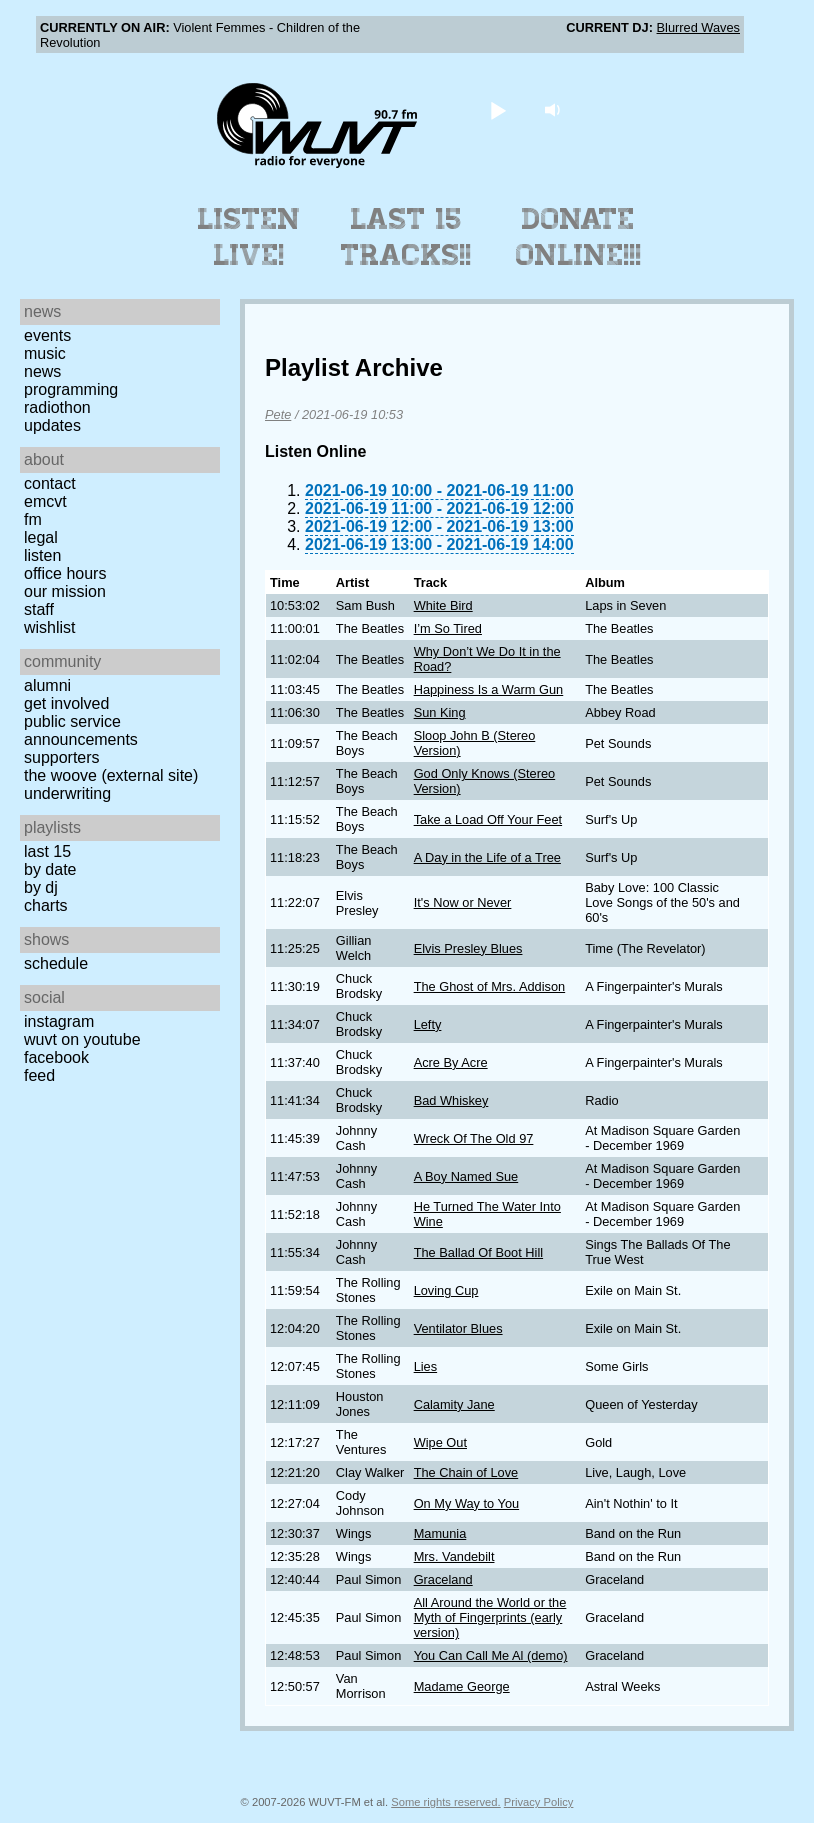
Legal (41, 537)
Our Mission (65, 591)
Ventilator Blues (458, 1328)
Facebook (56, 1057)
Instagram (59, 1021)
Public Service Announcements (81, 730)
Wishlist (50, 627)
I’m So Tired (448, 628)
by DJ (41, 887)
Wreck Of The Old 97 (474, 1138)
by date (50, 869)
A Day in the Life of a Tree (487, 857)
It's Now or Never (463, 902)
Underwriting (67, 793)
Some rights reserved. (445, 1802)
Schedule (56, 963)
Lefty (428, 1024)
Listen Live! (249, 237)
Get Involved (66, 703)
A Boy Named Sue (466, 1176)
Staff (39, 609)
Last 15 (47, 851)
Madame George (462, 1686)
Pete (278, 414)
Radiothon (57, 407)
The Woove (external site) (111, 775)
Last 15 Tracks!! (406, 237)
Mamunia (440, 1533)
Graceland (443, 1579)
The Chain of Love (466, 1472)
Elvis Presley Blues (468, 948)
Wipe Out (440, 1442)
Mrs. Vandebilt (454, 1556)
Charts (46, 905)
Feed (39, 1075)
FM (33, 519)
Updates (52, 425)
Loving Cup (446, 1290)
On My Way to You (467, 1503)
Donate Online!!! (579, 237)
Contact (50, 483)
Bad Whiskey (451, 1100)
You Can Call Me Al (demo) (491, 1655)
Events (47, 335)
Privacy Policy (539, 1802)
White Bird (443, 605)
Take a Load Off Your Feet (488, 819)
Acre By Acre (451, 1062)
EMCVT (45, 501)
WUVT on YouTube (82, 1039)
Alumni (47, 685)
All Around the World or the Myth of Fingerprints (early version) (490, 1617)
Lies (425, 1366)
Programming (71, 389)
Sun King (440, 712)
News (42, 371)
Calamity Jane (454, 1404)
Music (45, 353)
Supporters (62, 757)
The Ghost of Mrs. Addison (490, 986)
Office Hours (65, 573)
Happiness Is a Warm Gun (489, 689)
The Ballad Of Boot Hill (478, 1252)
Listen (42, 555)
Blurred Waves (698, 27)
